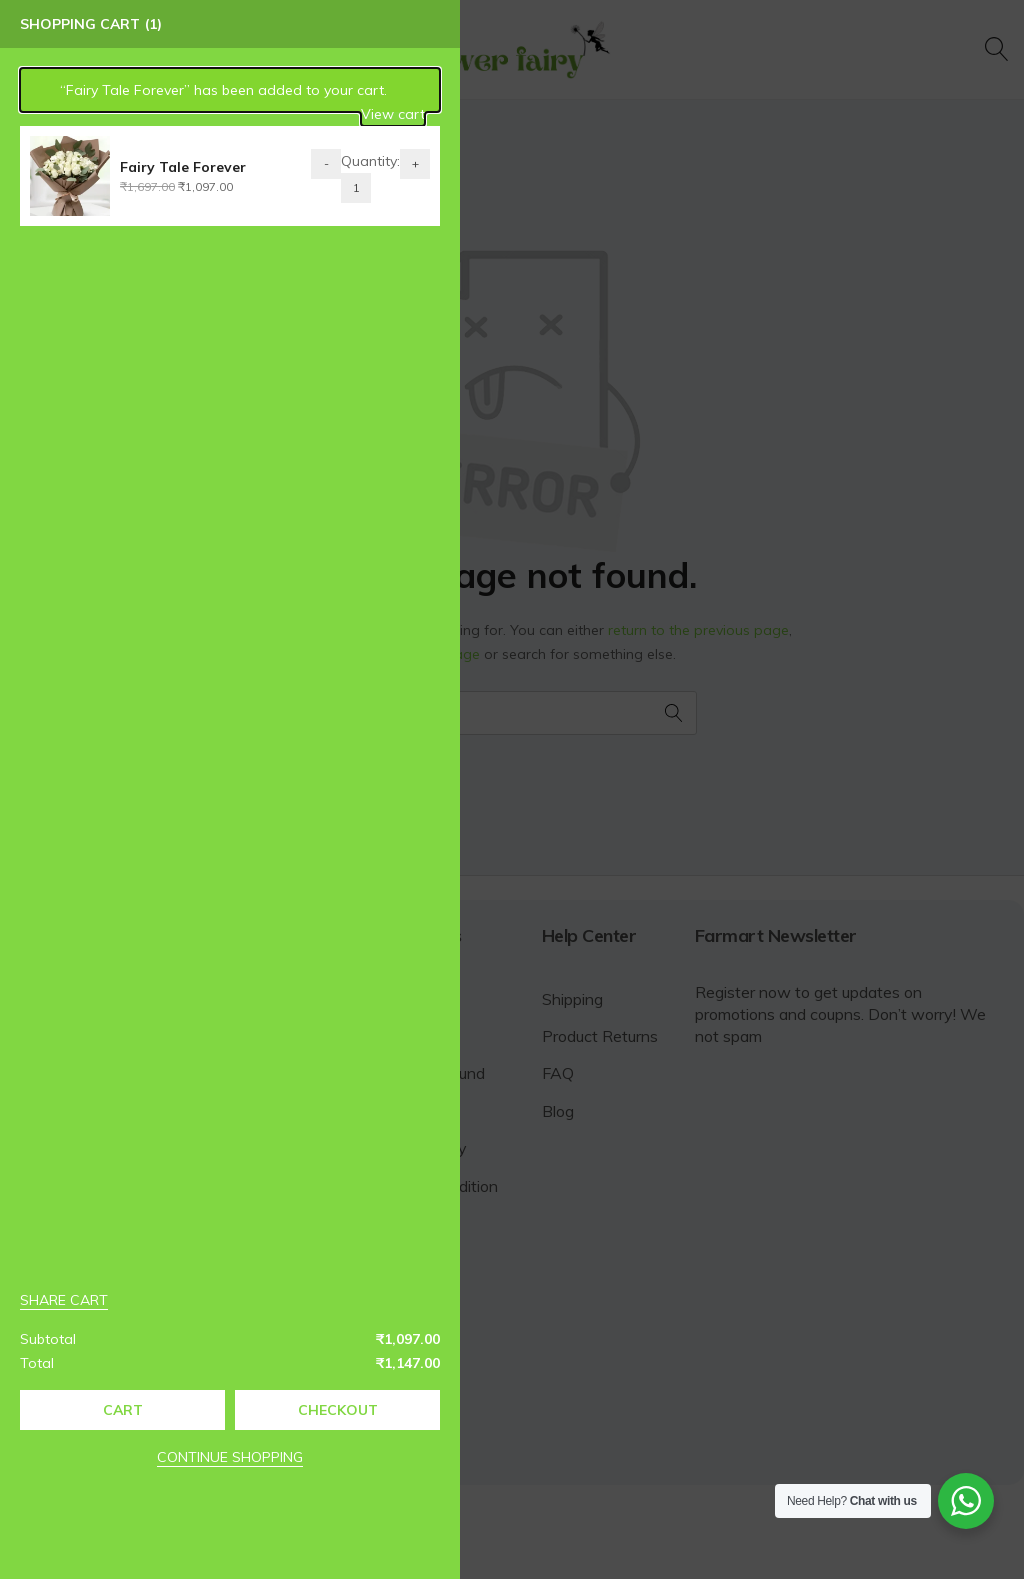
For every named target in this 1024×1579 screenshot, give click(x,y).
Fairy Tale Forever (156, 167)
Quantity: (343, 161)
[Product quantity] (329, 188)
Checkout (310, 1410)
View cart (366, 114)
